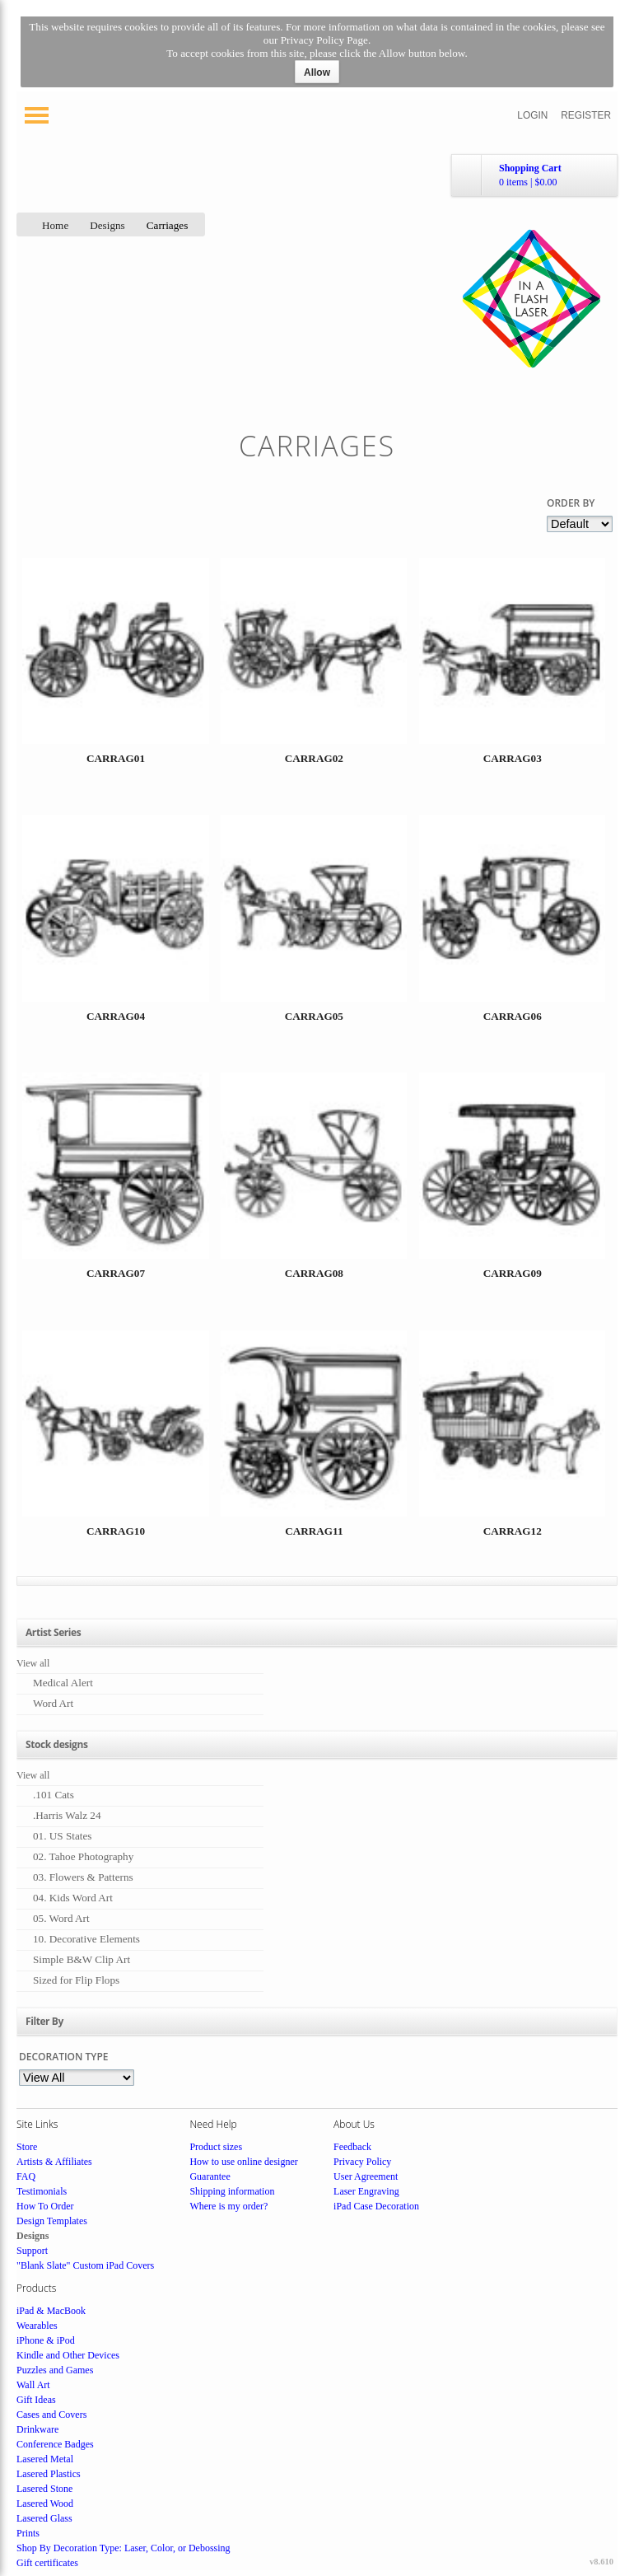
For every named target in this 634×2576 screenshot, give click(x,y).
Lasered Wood (44, 2503)
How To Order (45, 2206)
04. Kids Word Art (73, 1897)
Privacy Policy (362, 2161)
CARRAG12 (512, 1531)
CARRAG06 (512, 1016)
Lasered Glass (44, 2518)
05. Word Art (61, 1918)
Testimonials (41, 2191)
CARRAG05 (314, 1016)
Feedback (352, 2147)
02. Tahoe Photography (83, 1856)
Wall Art (33, 2385)
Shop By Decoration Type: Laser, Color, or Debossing (123, 2548)
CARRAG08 (314, 1273)
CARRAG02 (314, 758)
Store (26, 2147)
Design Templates (51, 2221)
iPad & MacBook (51, 2311)
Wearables (37, 2325)
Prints (28, 2533)
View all (32, 1663)
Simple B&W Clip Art (81, 1959)
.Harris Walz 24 (67, 1815)
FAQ (25, 2176)
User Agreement (365, 2176)
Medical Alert (63, 1682)
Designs (107, 225)
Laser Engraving (366, 2191)
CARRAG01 (115, 758)
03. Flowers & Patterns (83, 1877)
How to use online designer (243, 2161)
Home (55, 225)
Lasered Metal (44, 2459)
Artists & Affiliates (54, 2161)
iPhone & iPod (45, 2340)
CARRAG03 (512, 758)
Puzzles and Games (54, 2370)
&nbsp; (115, 677)
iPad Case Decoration (376, 2206)
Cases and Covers (51, 2414)
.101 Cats (53, 1794)
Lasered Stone (44, 2488)
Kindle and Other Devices (67, 2355)
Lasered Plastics (48, 2474)
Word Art (53, 1703)
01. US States (62, 1836)
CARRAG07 (115, 1273)
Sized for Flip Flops (76, 1980)
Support (32, 2250)
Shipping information (231, 2191)
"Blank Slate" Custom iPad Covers (85, 2265)
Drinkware (37, 2429)
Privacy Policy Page (324, 40)
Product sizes (215, 2147)
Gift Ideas (36, 2399)
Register (586, 115)
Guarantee (209, 2176)
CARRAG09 (512, 1273)
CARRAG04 (115, 1016)
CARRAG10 (115, 1531)
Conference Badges (55, 2444)
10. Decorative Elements (86, 1939)
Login (532, 115)
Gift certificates (47, 2563)
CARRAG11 (314, 1531)
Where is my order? (228, 2206)
